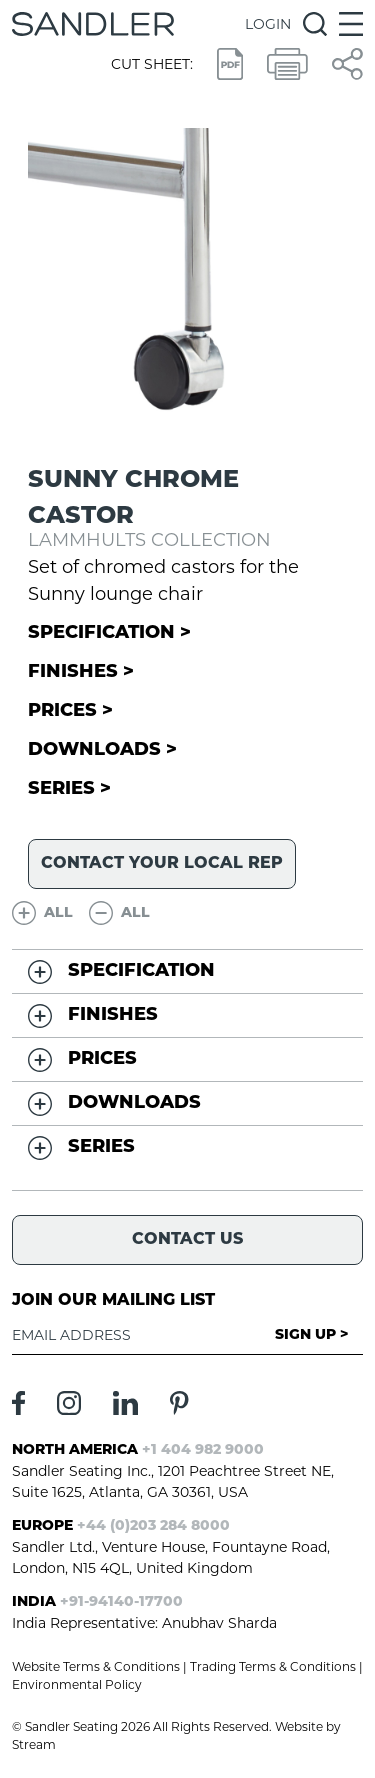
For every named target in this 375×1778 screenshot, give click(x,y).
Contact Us (187, 1240)
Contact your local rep (162, 864)
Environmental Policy (77, 1684)
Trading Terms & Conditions (273, 1666)
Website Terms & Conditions (96, 1666)
